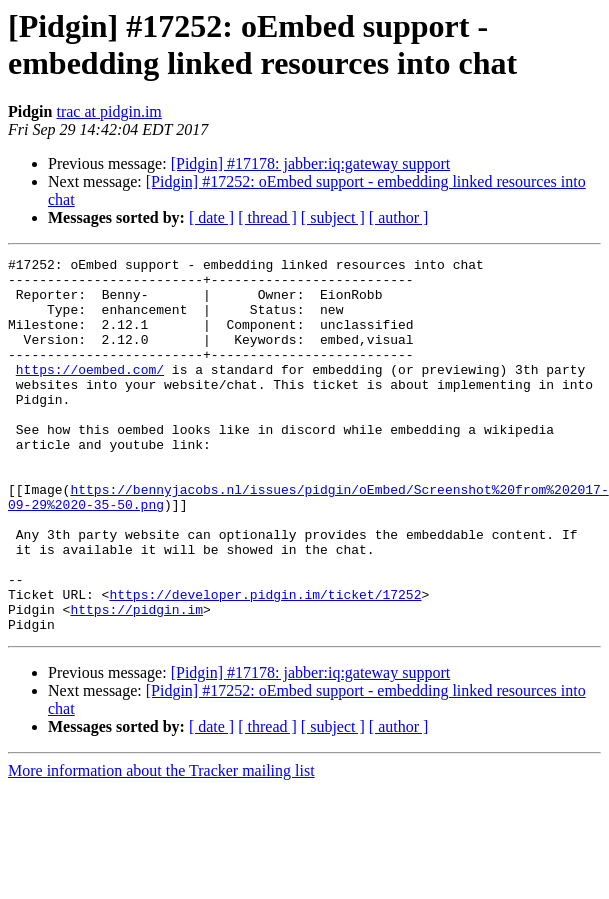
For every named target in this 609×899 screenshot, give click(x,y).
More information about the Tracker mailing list (161, 845)
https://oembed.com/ (90, 393)
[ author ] (399, 217)
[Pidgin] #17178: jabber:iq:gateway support (311, 163)
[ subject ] (333, 217)
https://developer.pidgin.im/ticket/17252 (265, 663)
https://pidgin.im (136, 681)
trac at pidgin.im (108, 111)
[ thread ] (267, 217)
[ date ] (211, 217)
